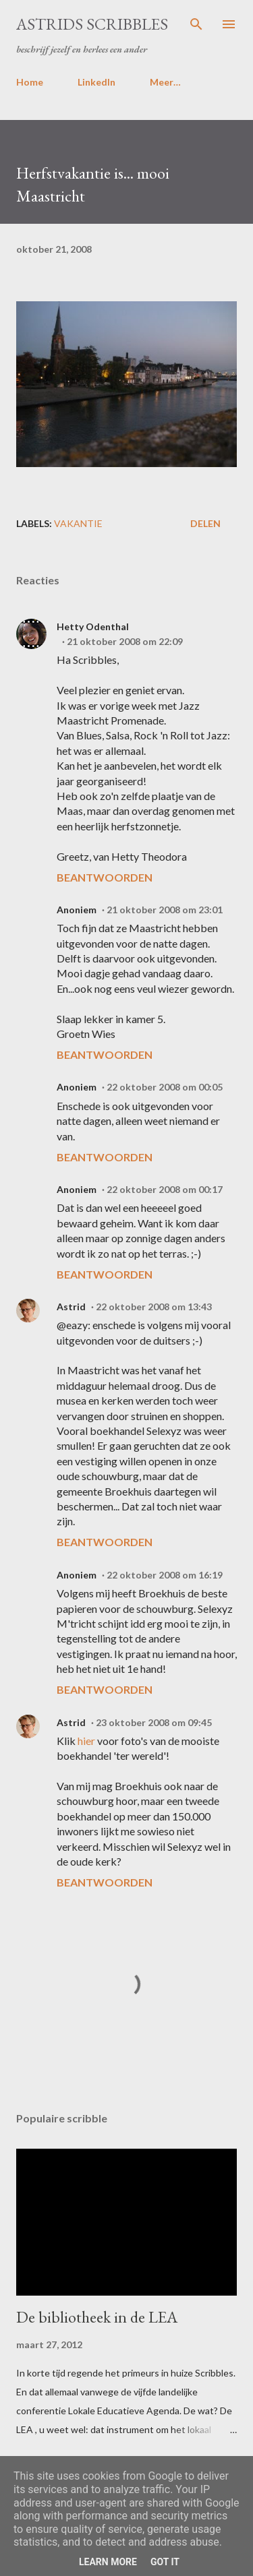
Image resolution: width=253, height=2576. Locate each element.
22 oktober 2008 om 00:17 (165, 1189)
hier (86, 1740)
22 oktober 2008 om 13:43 (154, 1306)
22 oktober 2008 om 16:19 (165, 1575)
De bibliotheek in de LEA (96, 2316)
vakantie (78, 523)
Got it (164, 2561)
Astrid (71, 1306)
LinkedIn (96, 82)
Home (29, 82)
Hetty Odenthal (93, 626)
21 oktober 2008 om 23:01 (165, 909)
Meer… (165, 82)
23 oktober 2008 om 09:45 (154, 1722)
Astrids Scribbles (92, 23)
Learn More (108, 2561)
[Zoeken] (196, 24)
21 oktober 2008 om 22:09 (125, 641)
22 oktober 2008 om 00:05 (165, 1087)
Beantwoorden (104, 877)
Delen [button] (205, 523)
